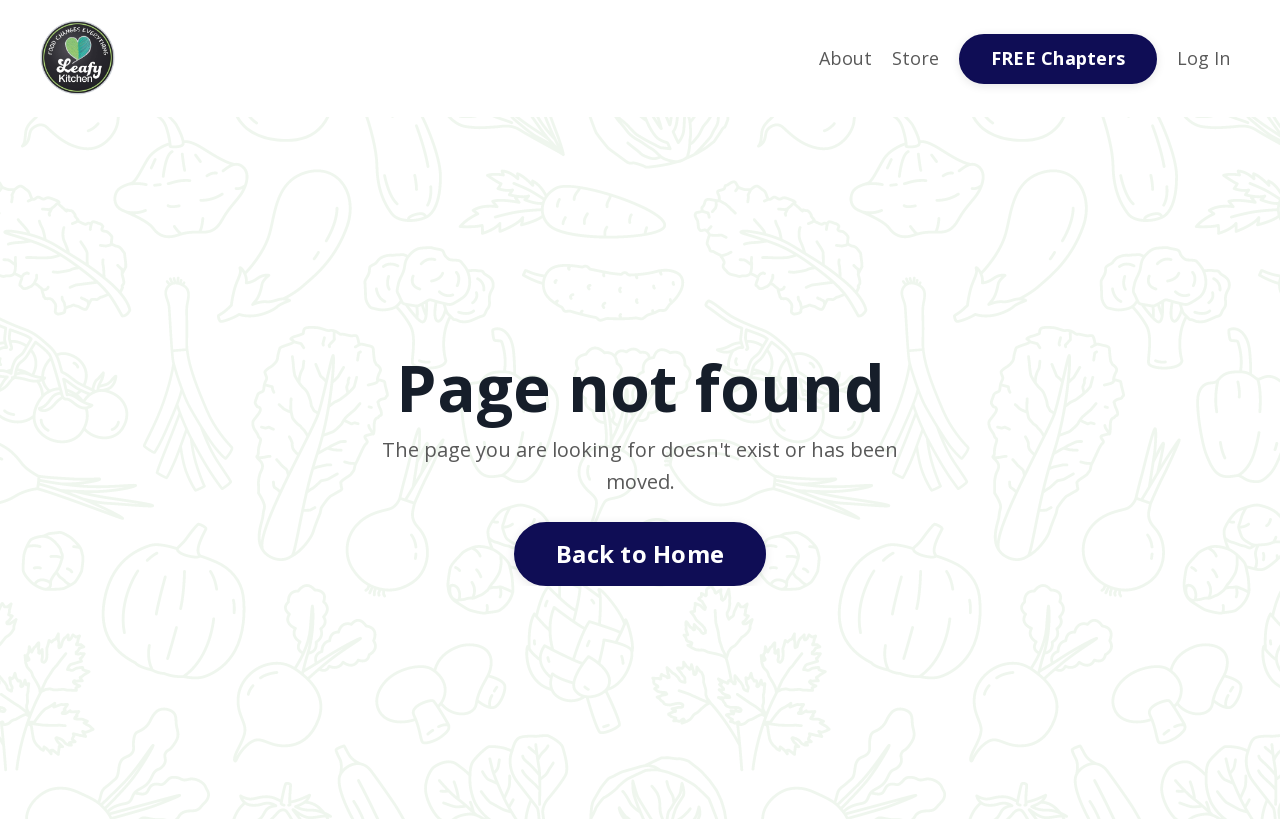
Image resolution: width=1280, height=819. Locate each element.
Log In (1203, 58)
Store (915, 58)
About (845, 58)
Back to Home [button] (640, 553)
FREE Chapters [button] (1058, 58)
